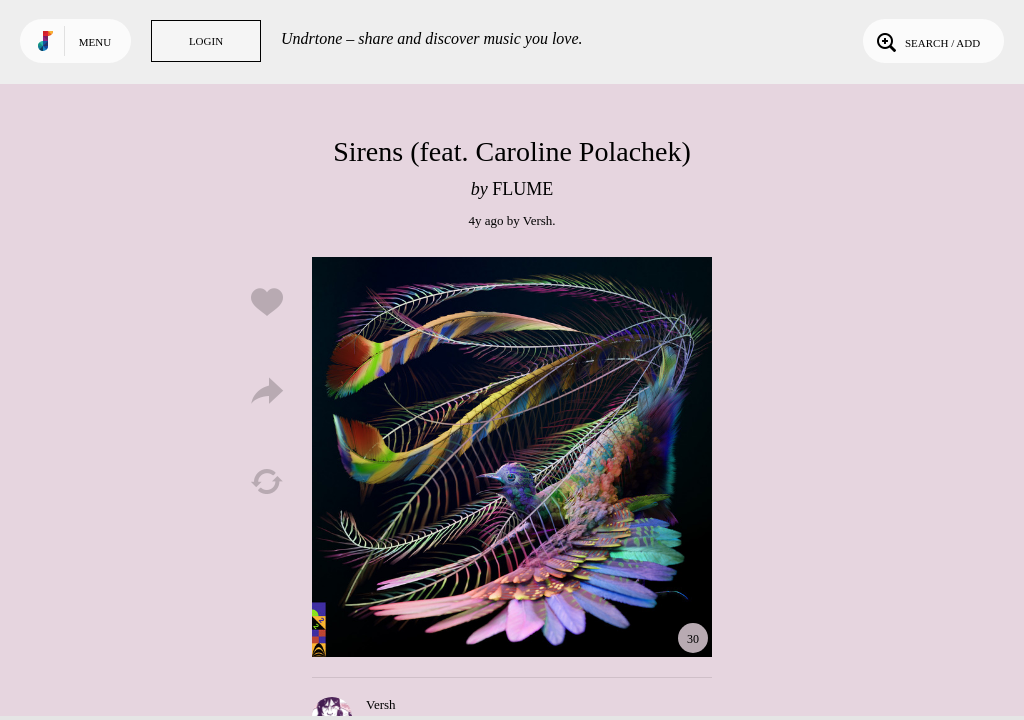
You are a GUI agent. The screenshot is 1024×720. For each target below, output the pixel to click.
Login (206, 41)
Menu (95, 42)
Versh (538, 220)
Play (512, 457)
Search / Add (926, 41)
